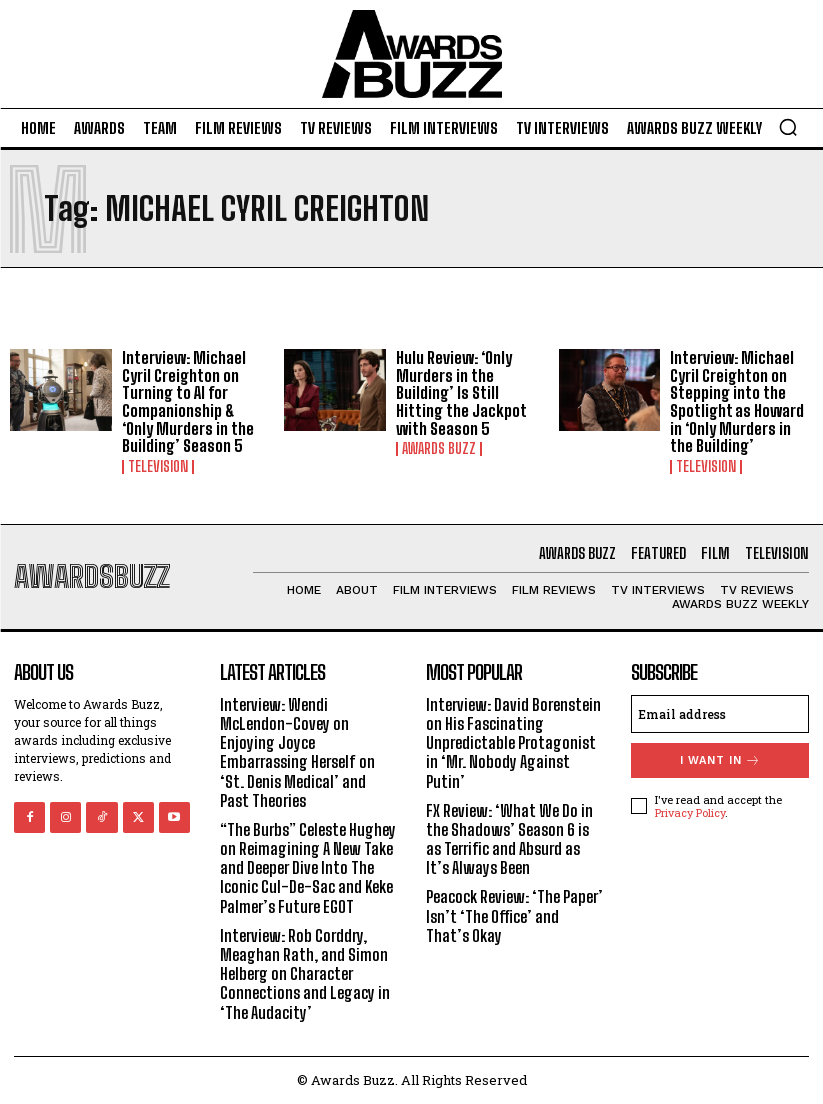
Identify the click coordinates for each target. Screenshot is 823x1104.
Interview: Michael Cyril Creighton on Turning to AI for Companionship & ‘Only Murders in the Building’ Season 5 (188, 401)
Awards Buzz (439, 449)
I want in (720, 760)
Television (158, 467)
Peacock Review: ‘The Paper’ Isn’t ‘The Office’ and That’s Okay (514, 915)
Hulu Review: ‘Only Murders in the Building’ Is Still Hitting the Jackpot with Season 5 (461, 392)
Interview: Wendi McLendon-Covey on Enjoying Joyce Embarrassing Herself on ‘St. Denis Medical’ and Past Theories (297, 752)
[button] (788, 127)
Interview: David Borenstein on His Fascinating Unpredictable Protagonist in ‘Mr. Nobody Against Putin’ (513, 743)
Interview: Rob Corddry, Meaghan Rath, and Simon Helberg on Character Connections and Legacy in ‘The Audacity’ (305, 974)
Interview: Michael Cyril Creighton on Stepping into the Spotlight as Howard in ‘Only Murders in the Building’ (737, 401)
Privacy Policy (690, 812)
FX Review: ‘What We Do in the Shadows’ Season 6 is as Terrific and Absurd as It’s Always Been (509, 839)
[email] (720, 714)
